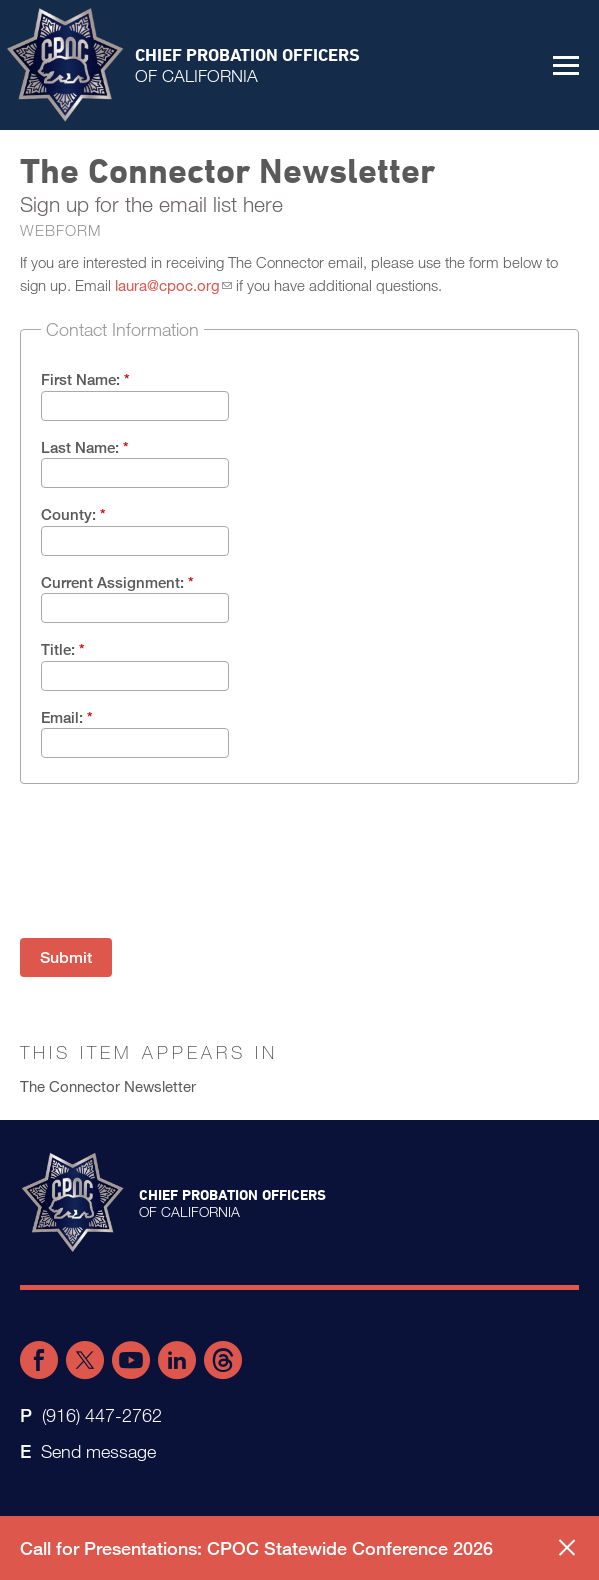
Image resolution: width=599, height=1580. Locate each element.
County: (73, 514)
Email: (67, 717)
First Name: (85, 379)
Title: (63, 649)
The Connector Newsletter (108, 1086)
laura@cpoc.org (167, 285)
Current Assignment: (117, 582)
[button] (566, 65)
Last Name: (85, 447)
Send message (98, 1451)
